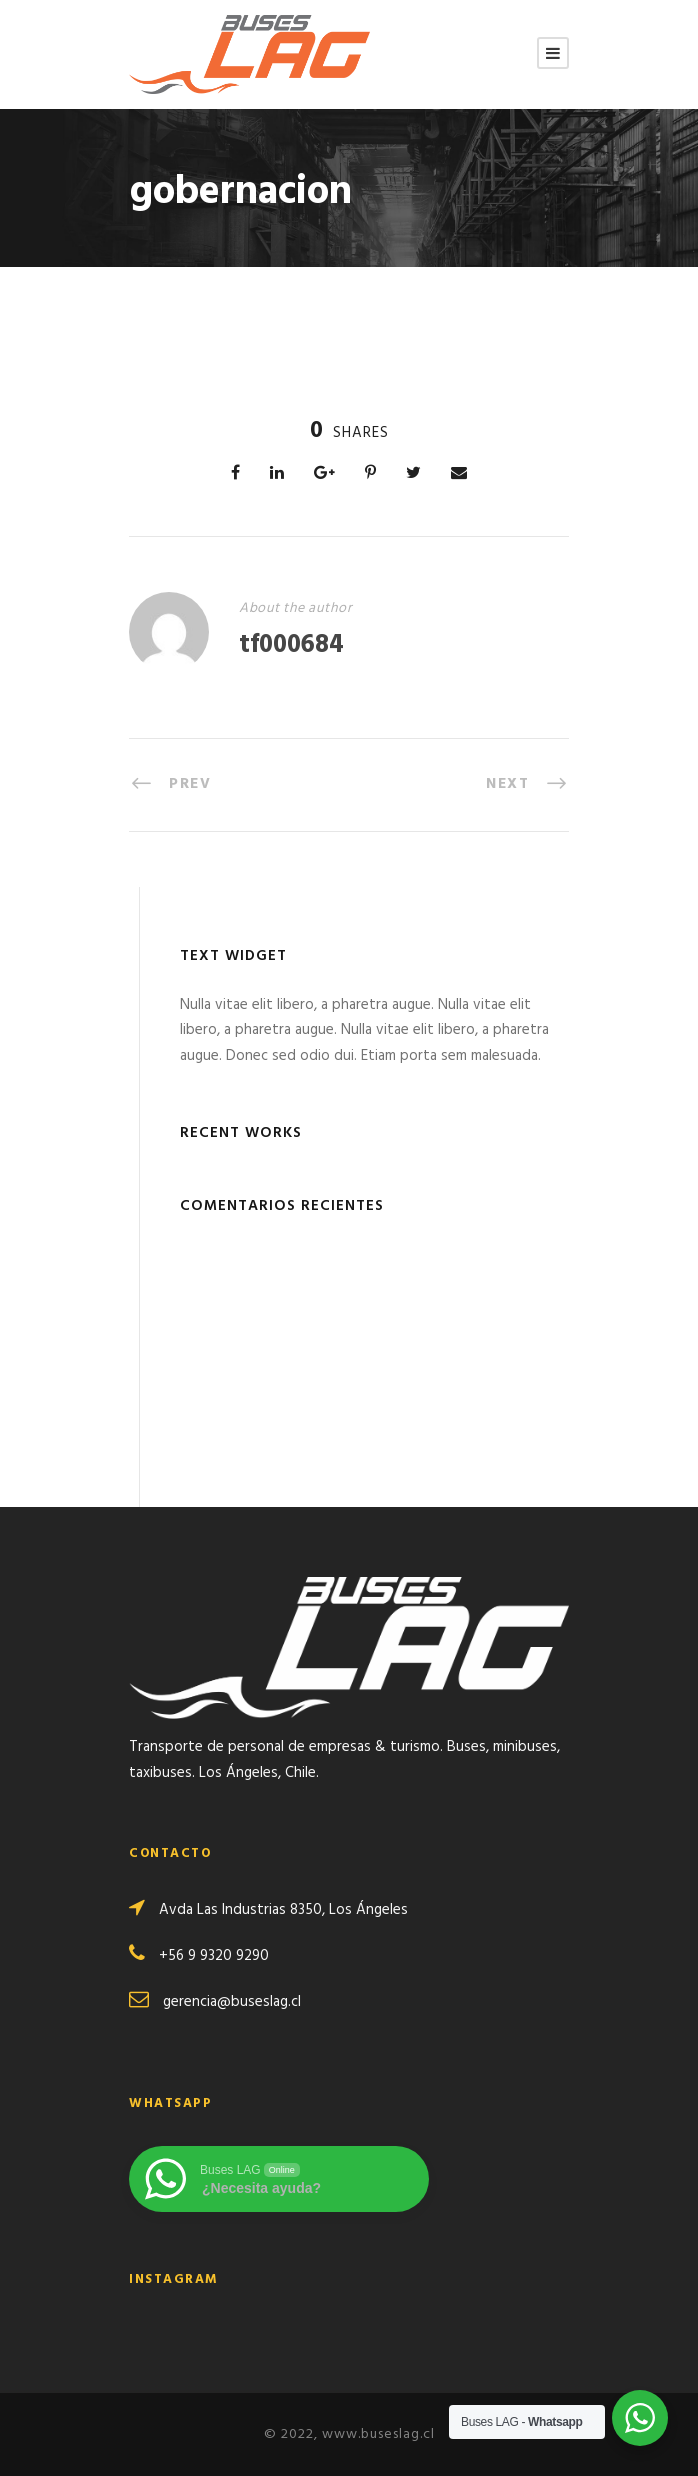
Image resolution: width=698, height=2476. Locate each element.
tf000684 (291, 645)
